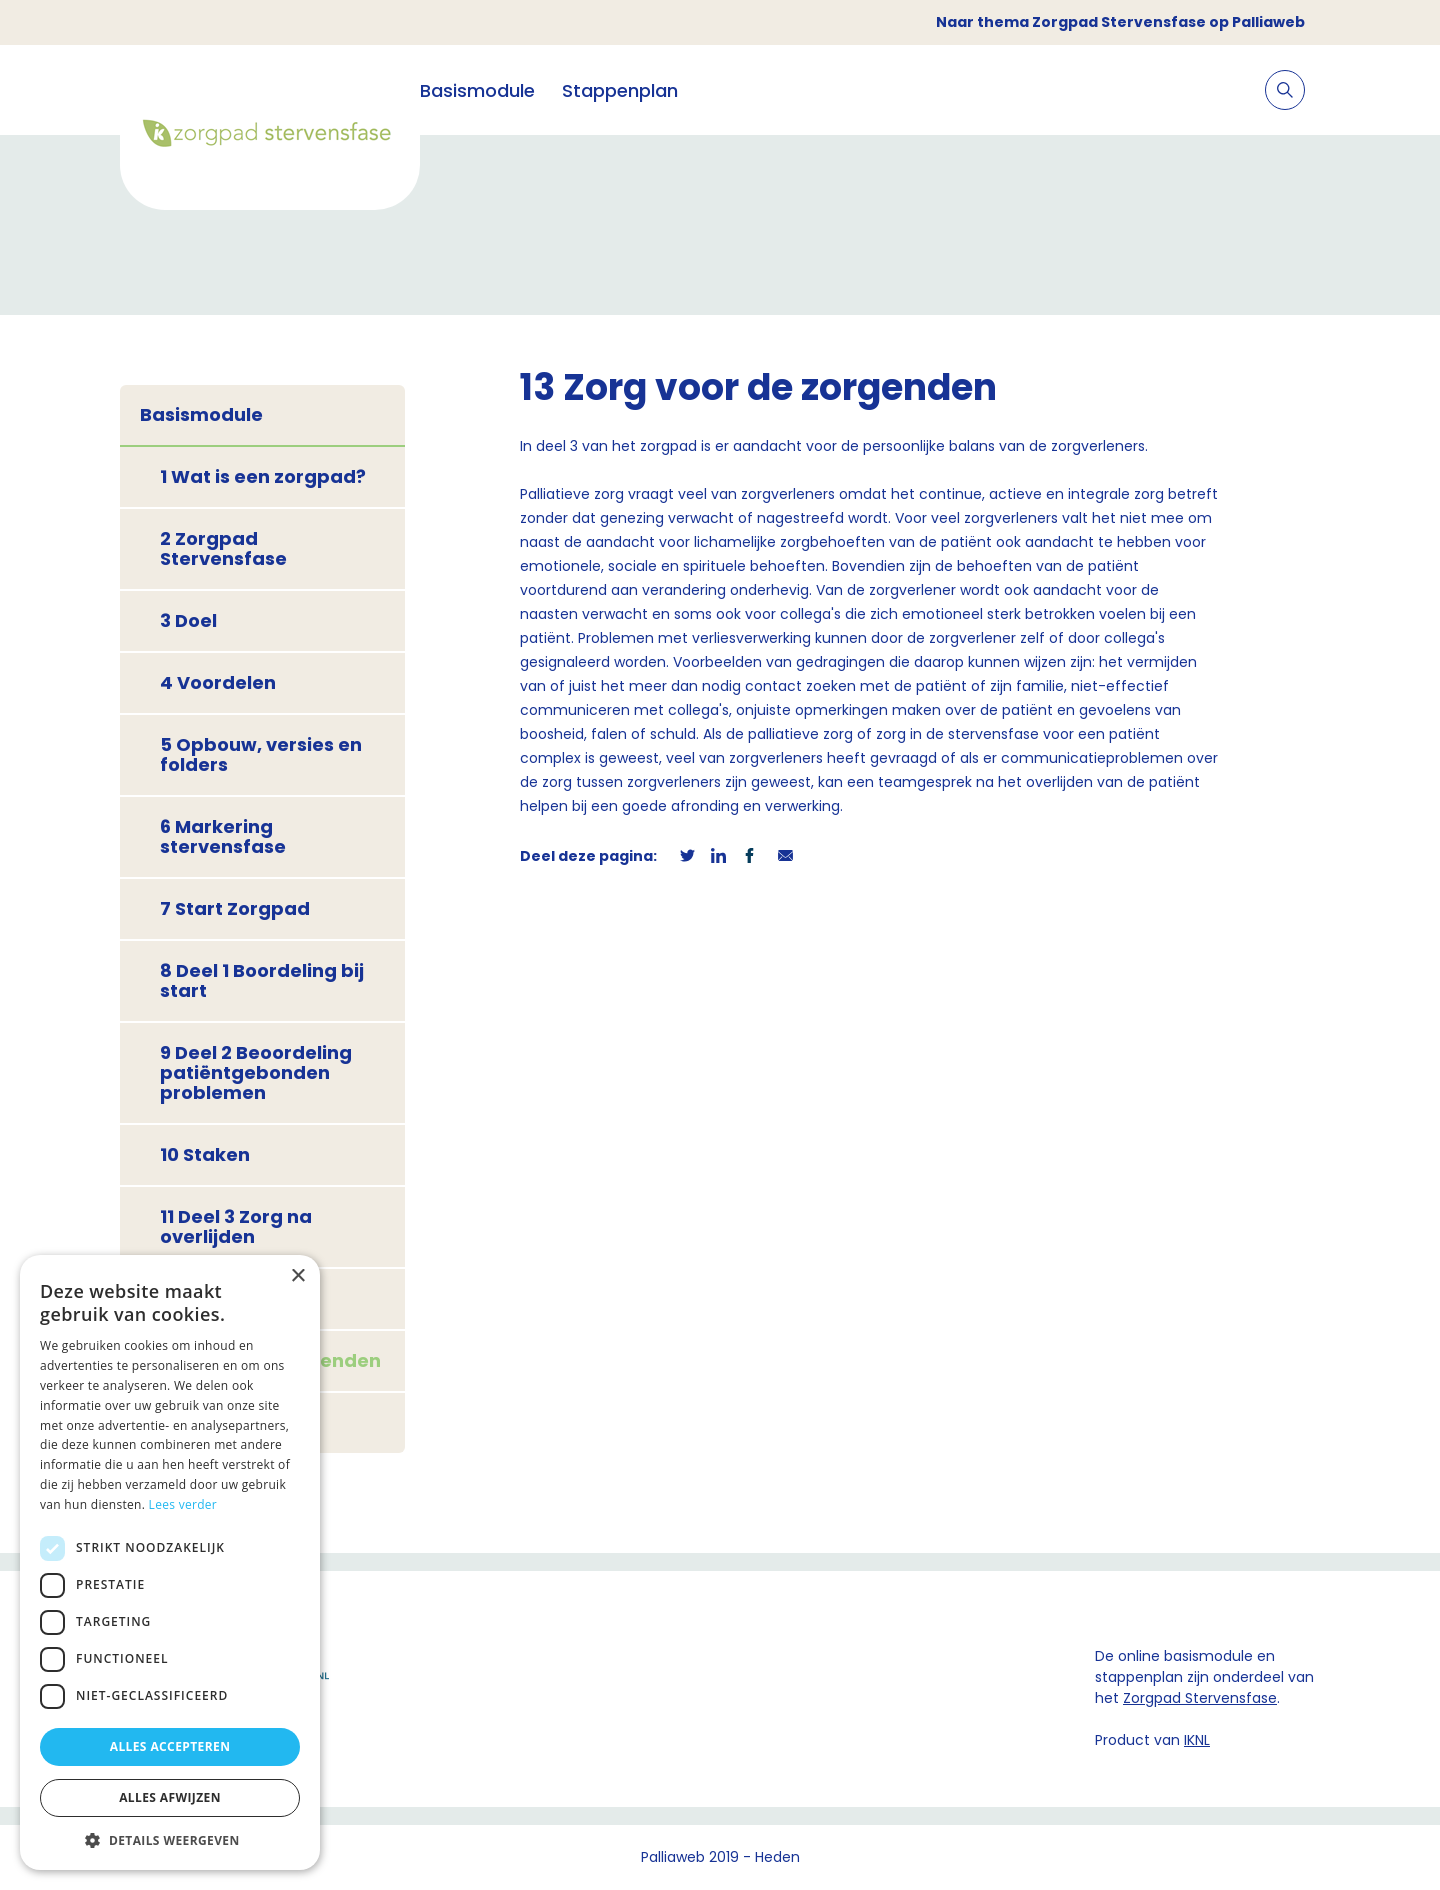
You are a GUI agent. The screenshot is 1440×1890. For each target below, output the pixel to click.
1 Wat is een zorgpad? (263, 476)
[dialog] (170, 1562)
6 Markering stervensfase (223, 836)
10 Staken (205, 1154)
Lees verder (183, 1504)
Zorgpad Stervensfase (1200, 1698)
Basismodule (477, 90)
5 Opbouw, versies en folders (261, 754)
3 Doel (188, 620)
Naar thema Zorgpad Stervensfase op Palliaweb (1120, 22)
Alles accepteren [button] (170, 1746)
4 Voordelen (218, 682)
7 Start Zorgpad (235, 908)
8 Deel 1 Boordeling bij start (262, 980)
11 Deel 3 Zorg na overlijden (236, 1226)
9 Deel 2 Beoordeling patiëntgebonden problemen (256, 1072)
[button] (170, 1840)
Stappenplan (620, 90)
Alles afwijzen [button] (170, 1797)
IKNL (1197, 1740)
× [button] (297, 1276)
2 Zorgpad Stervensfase (223, 548)
